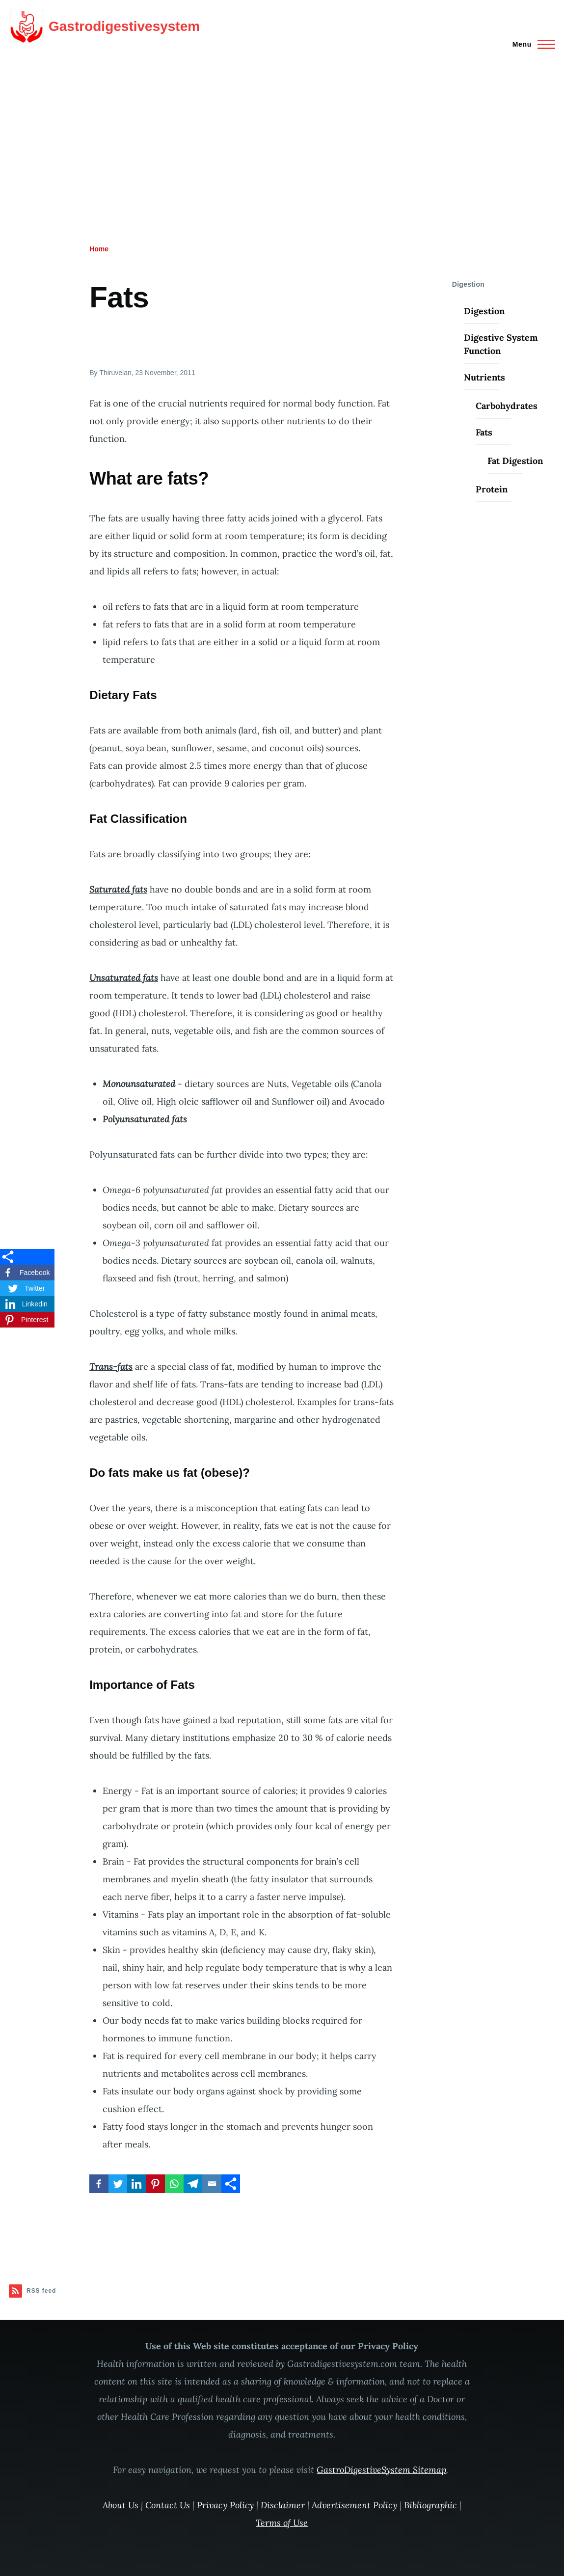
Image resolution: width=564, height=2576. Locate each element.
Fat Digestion (515, 460)
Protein (492, 489)
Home (98, 249)
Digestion (484, 311)
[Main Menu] (531, 44)
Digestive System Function (501, 344)
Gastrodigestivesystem (124, 26)
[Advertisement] (282, 126)
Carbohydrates (506, 405)
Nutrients (484, 377)
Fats (484, 432)
